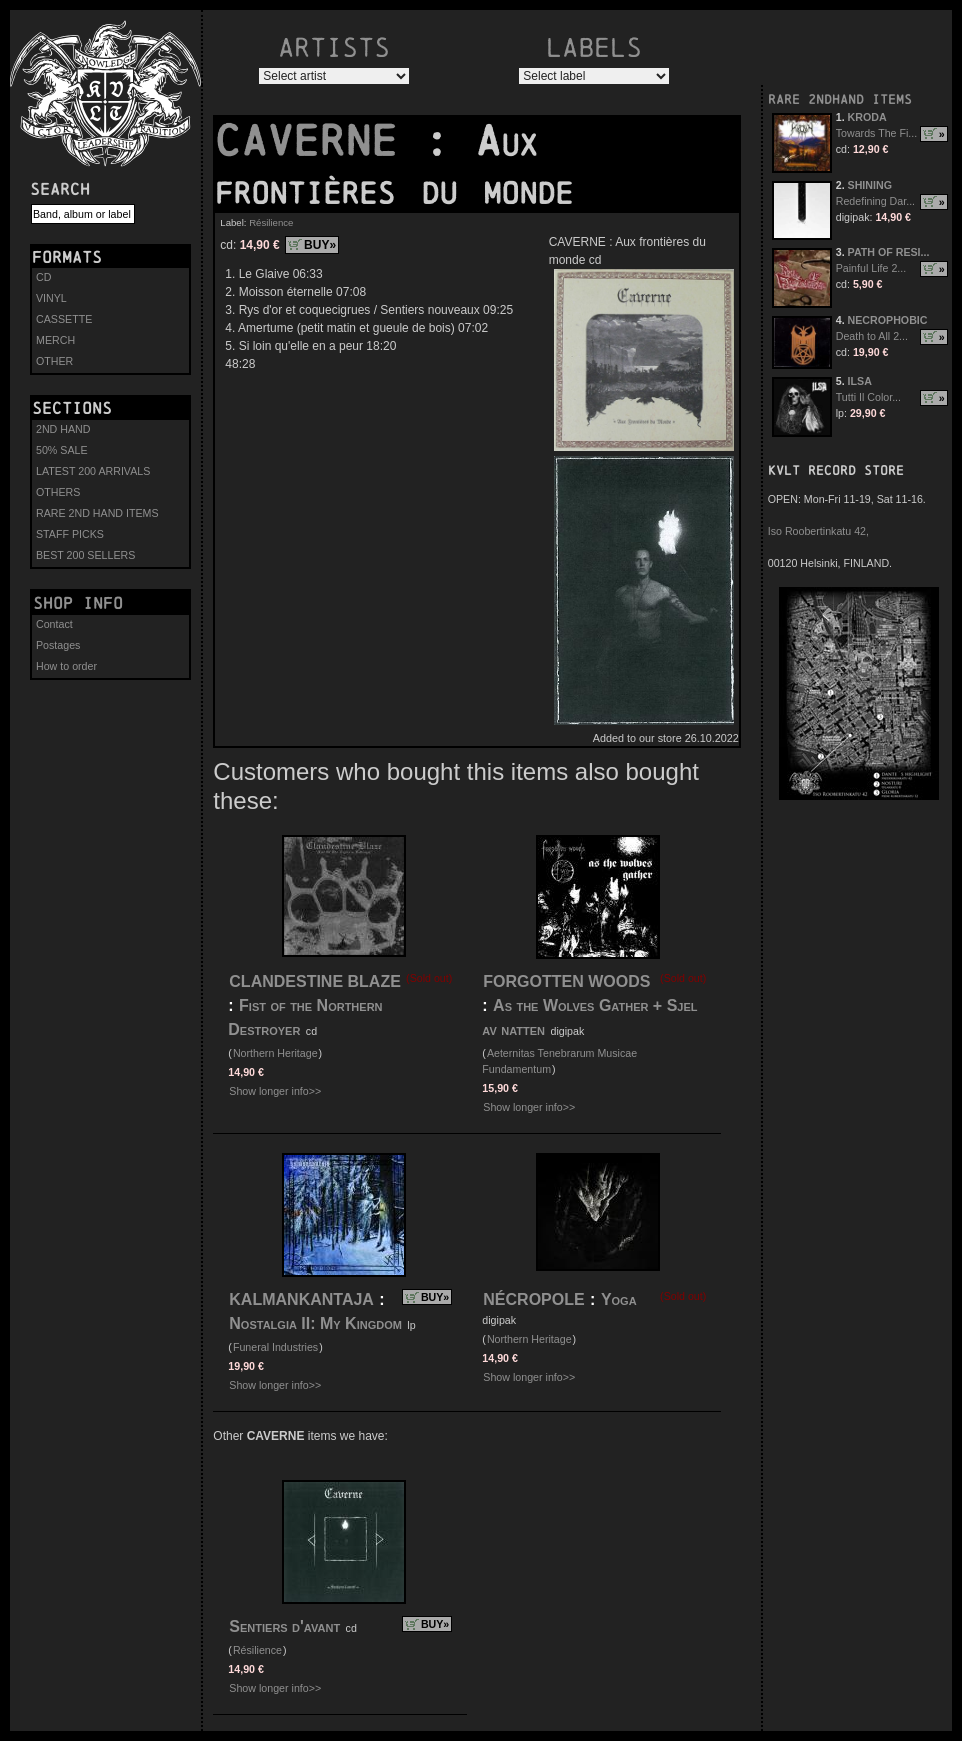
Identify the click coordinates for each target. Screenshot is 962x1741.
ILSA (860, 381)
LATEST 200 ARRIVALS (93, 471)
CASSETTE (64, 319)
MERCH (55, 340)
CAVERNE (319, 141)
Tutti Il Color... (868, 397)
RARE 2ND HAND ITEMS (97, 513)
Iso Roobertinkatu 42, (818, 531)
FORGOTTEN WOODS (566, 981)
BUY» (320, 245)
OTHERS (58, 492)
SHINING (870, 185)
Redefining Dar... (875, 201)
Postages (58, 645)
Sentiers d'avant (284, 1626)
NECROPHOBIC (888, 320)
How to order (66, 666)
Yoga (619, 1299)
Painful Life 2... (871, 268)
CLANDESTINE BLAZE (315, 981)
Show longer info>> (275, 1091)
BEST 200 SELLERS (85, 555)
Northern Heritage (275, 1053)
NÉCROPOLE (533, 1299)
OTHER (54, 361)
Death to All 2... (872, 336)
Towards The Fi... (877, 133)
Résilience (271, 222)
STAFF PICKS (70, 534)
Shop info (78, 603)
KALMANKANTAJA (301, 1299)
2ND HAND (63, 429)
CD (43, 277)
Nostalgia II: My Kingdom (315, 1323)
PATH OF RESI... (889, 252)
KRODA (867, 117)
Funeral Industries (275, 1347)
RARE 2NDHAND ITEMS (840, 99)
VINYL (51, 298)
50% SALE (62, 450)
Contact (54, 624)
